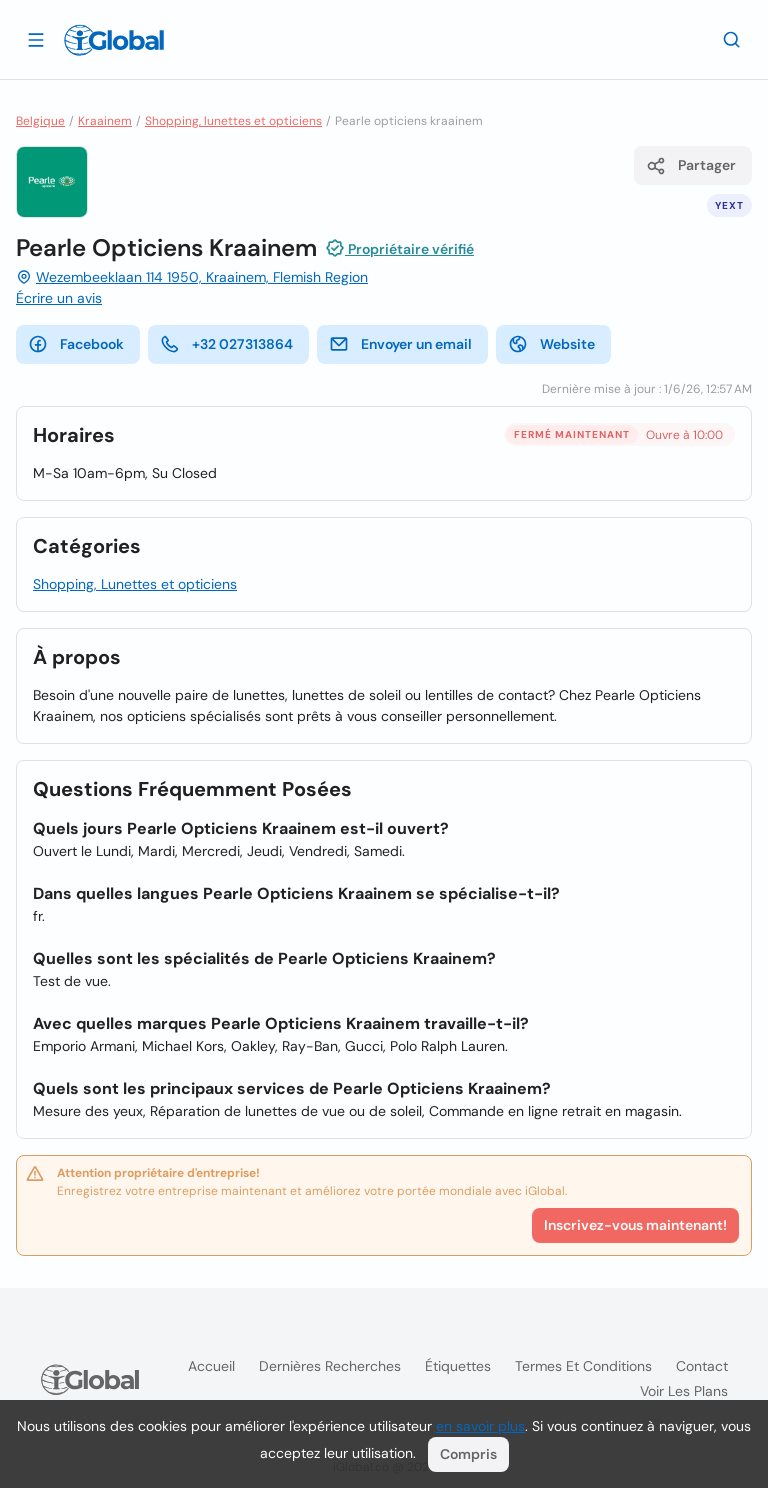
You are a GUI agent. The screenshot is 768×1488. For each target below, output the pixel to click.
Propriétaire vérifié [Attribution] (399, 248)
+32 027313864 (226, 344)
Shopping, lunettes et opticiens (233, 121)
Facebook (76, 344)
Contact (702, 1366)
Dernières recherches (330, 1366)
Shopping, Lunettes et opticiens (135, 584)
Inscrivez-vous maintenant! (635, 1225)
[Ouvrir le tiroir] (36, 39)
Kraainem (105, 121)
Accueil (211, 1366)
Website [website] (551, 344)
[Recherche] (732, 39)
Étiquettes (458, 1366)
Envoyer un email (400, 344)
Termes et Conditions (583, 1366)
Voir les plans (684, 1391)
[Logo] (114, 40)
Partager (691, 166)
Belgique (40, 121)
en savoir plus (480, 1426)
